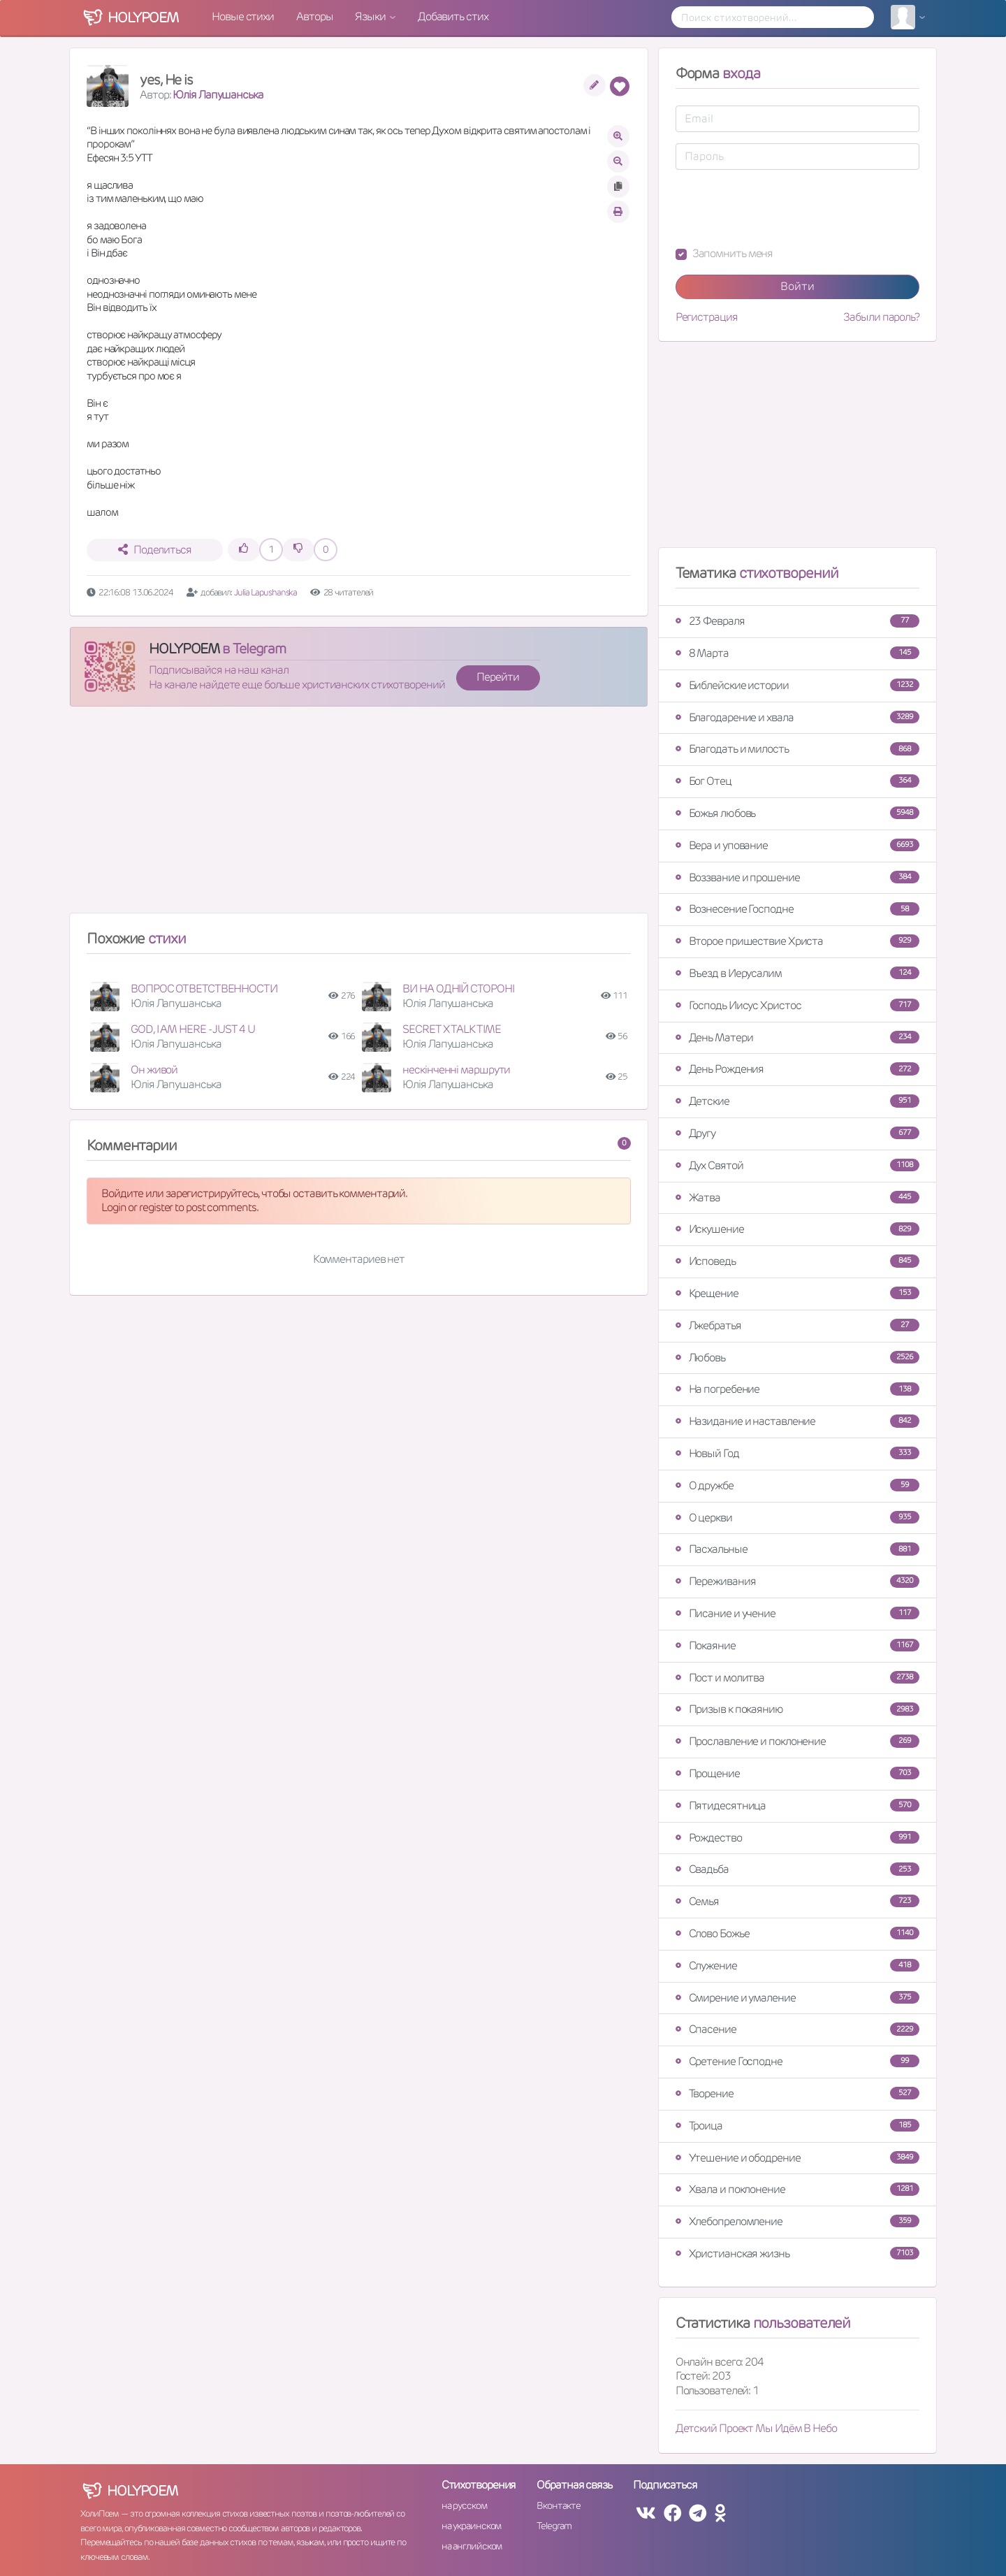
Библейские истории (797, 685)
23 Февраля (797, 621)
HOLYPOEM (184, 648)
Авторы (314, 16)
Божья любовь (797, 813)
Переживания (797, 1581)
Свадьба (797, 1869)
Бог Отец (797, 781)
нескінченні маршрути (456, 1069)
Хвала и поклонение (797, 2189)
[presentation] (782, 208)
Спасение (797, 2029)
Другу (797, 1133)
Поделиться (154, 549)
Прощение (797, 1773)
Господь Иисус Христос (797, 1005)
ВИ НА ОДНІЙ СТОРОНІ (457, 988)
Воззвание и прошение (797, 877)
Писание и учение (797, 1613)
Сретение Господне (797, 2061)
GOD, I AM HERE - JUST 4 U (193, 1029)
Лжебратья (797, 1325)
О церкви (797, 1517)
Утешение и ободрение (797, 2157)
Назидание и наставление (797, 1421)
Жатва (797, 1197)
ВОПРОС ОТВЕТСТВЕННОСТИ (204, 988)
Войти (797, 286)
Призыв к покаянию (797, 1709)
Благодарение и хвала (797, 717)
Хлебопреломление (797, 2221)
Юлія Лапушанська (218, 94)
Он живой (154, 1069)
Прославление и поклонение (797, 1741)
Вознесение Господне (797, 909)
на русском (464, 2505)
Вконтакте (558, 2505)
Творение (797, 2093)
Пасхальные (797, 1549)
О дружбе (797, 1485)
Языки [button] (371, 16)
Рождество (797, 1837)
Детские (797, 1101)
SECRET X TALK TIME (451, 1029)
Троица (797, 2125)
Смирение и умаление (797, 1997)
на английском (472, 2546)
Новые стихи (243, 16)
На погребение (797, 1389)
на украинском (472, 2525)
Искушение (797, 1229)
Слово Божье (797, 1933)
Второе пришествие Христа (797, 941)
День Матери (797, 1037)
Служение (797, 1965)
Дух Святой (797, 1165)
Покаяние (797, 1645)
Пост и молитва (797, 1677)
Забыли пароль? (881, 317)
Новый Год (797, 1453)
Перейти (497, 677)
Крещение (797, 1293)
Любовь (797, 1357)
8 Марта (797, 653)
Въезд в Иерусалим (797, 973)
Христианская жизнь (797, 2253)
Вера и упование (797, 845)
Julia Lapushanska (265, 592)
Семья (797, 1901)
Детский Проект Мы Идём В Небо (756, 2428)
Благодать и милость (797, 748)
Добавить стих (453, 16)
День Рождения (797, 1069)
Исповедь (797, 1261)
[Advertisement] (359, 815)
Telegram (554, 2525)
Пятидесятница (797, 1805)
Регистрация (707, 317)
